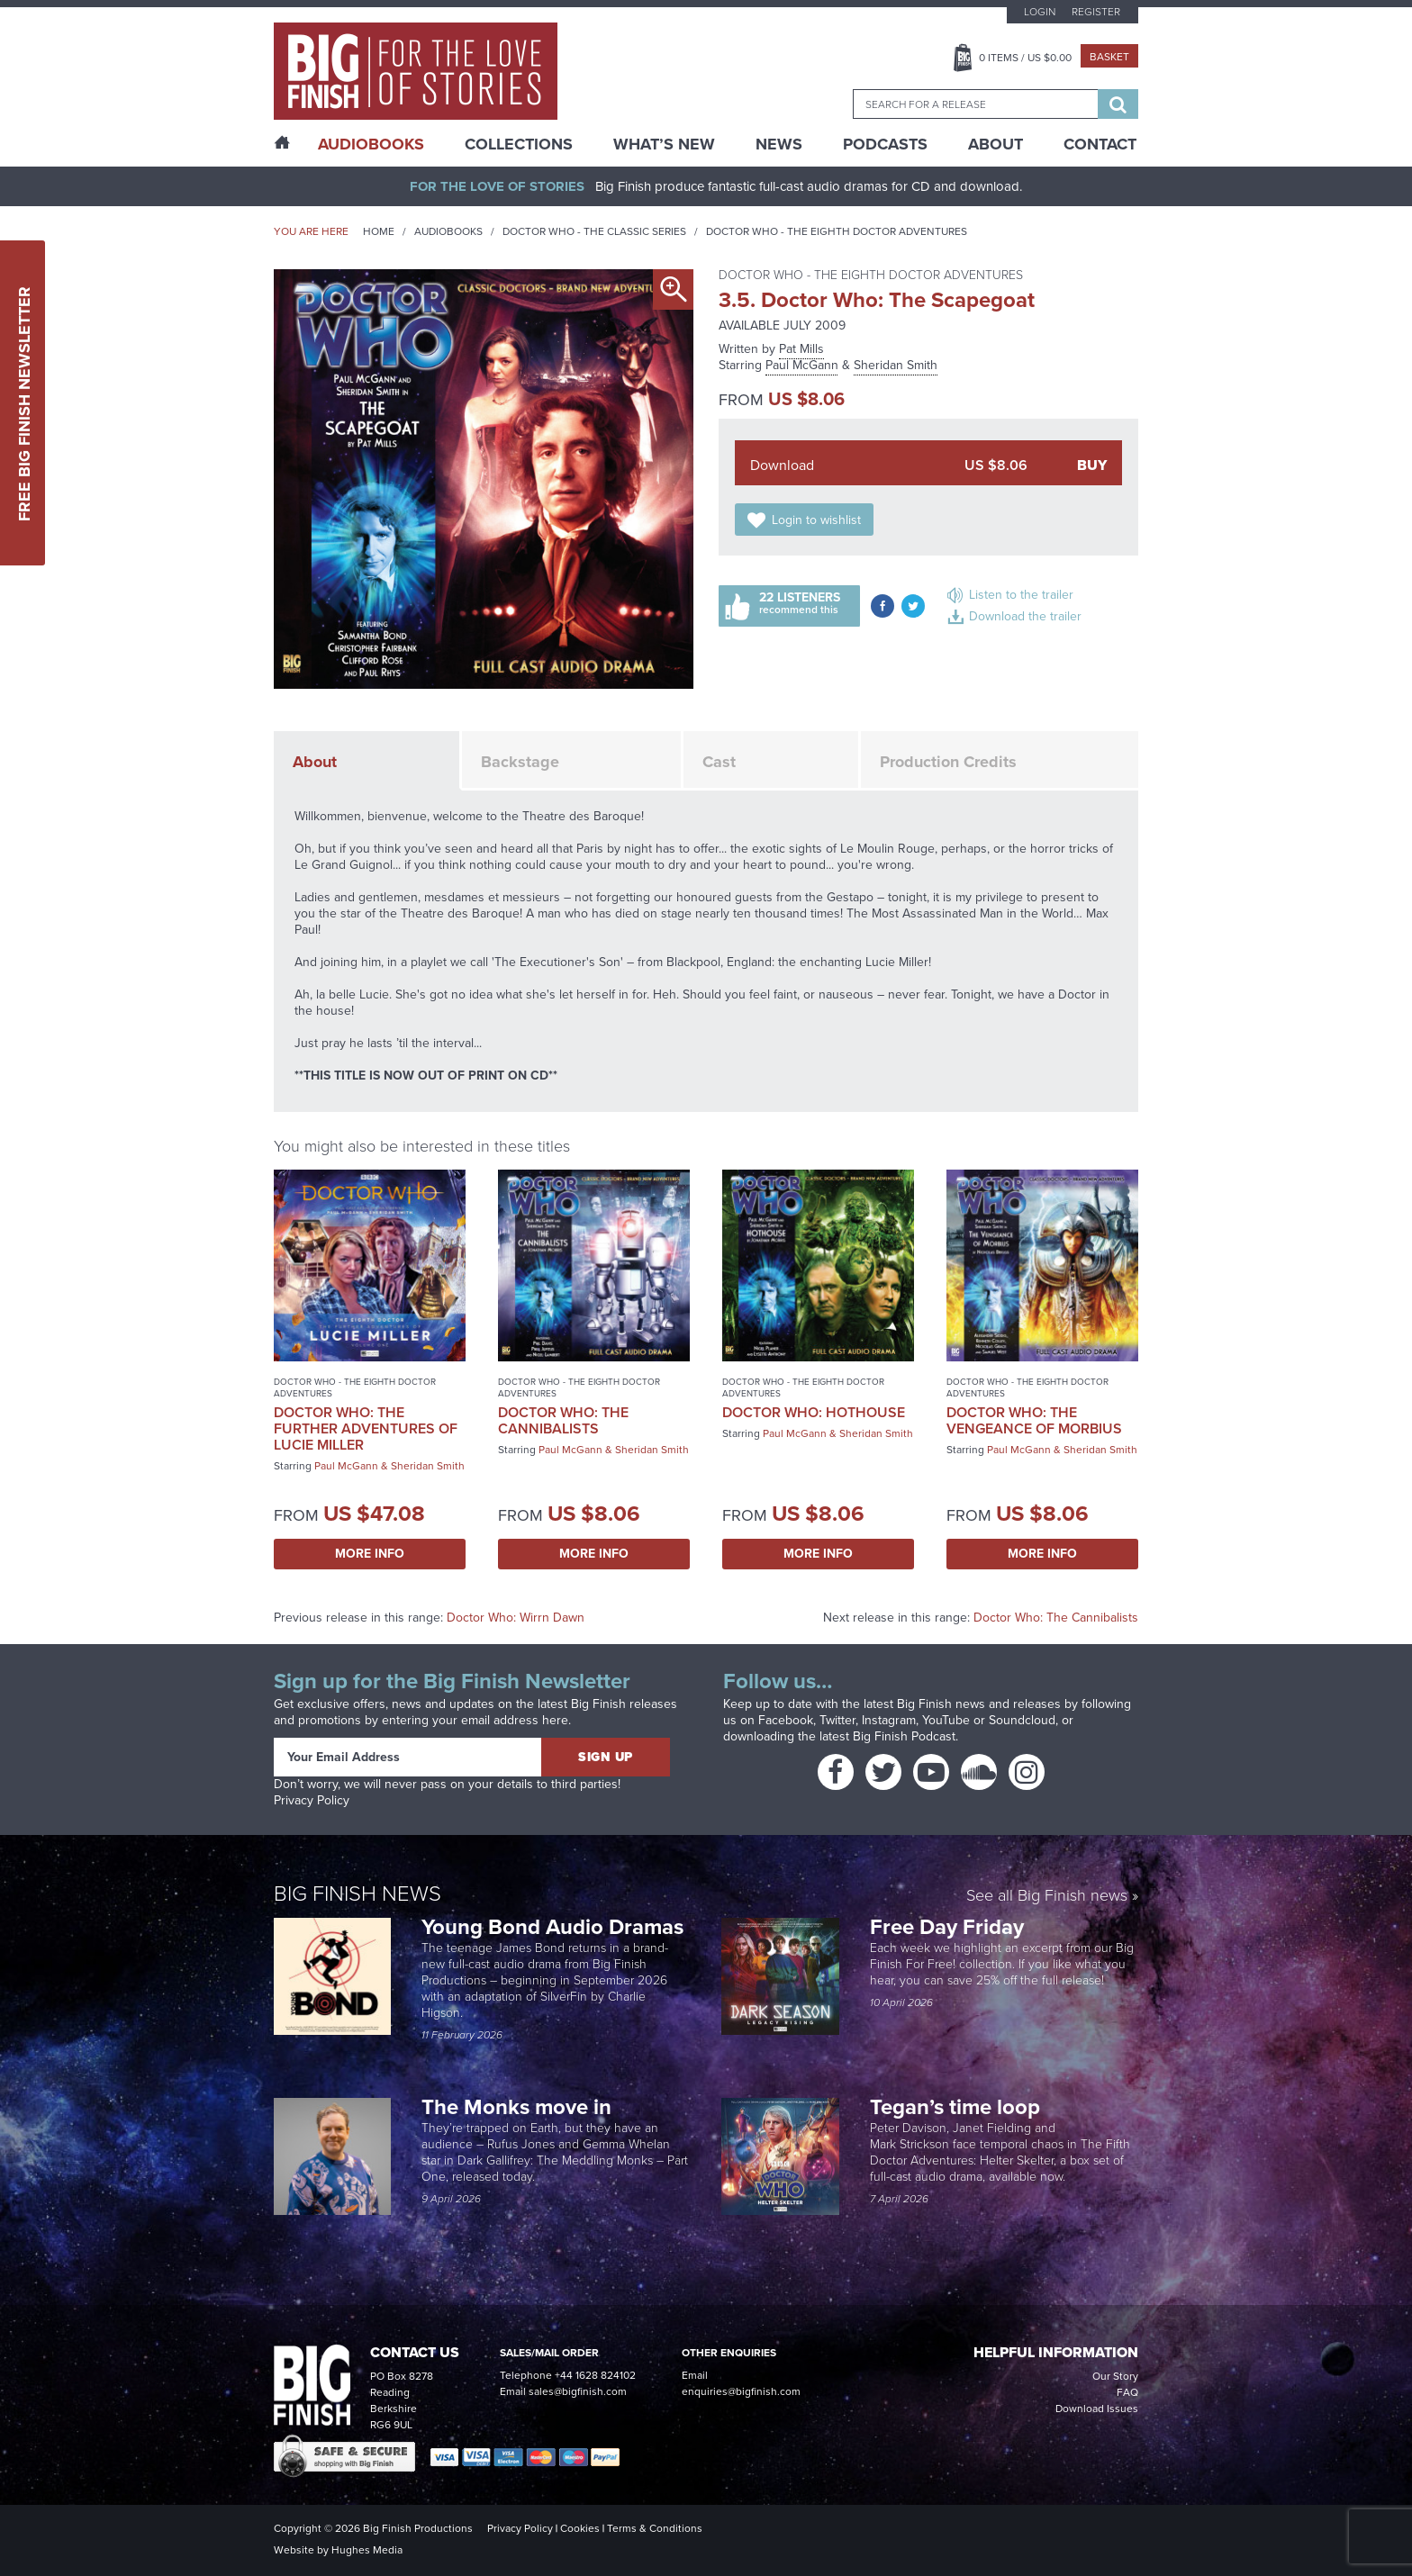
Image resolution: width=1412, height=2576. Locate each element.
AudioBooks (371, 144)
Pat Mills (801, 348)
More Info (369, 1553)
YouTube (946, 1720)
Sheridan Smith (895, 365)
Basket (1109, 57)
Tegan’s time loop (957, 2107)
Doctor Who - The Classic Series (594, 231)
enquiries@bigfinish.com (741, 2391)
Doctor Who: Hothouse (813, 1412)
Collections (519, 144)
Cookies (580, 2528)
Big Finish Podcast (904, 1736)
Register (1096, 11)
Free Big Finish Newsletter (24, 402)
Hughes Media (367, 2550)
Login (1039, 11)
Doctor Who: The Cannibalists (563, 1420)
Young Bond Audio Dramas (555, 1927)
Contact (1100, 144)
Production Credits (948, 761)
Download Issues (1096, 2408)
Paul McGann (801, 365)
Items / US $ (1025, 58)
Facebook (785, 1720)
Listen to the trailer (1021, 594)
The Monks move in (516, 2107)
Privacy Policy (311, 1800)
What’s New (664, 144)
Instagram (889, 1720)
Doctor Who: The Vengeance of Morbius (1034, 1420)
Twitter (837, 1720)
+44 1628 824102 (595, 2375)
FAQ (1127, 2392)
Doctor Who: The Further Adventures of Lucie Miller (365, 1428)
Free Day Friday (947, 1927)
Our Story (1115, 2376)
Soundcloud (1022, 1720)
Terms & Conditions (654, 2528)
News (779, 144)
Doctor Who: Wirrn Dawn (515, 1617)
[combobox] (975, 104)
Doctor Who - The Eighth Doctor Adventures (836, 231)
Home (378, 231)
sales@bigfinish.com (578, 2391)
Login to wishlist (816, 520)
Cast (719, 761)
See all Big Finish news (1046, 1896)
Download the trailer (1025, 616)
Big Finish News (357, 1893)
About (995, 144)
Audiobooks (448, 231)
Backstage (520, 761)
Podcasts (885, 144)
